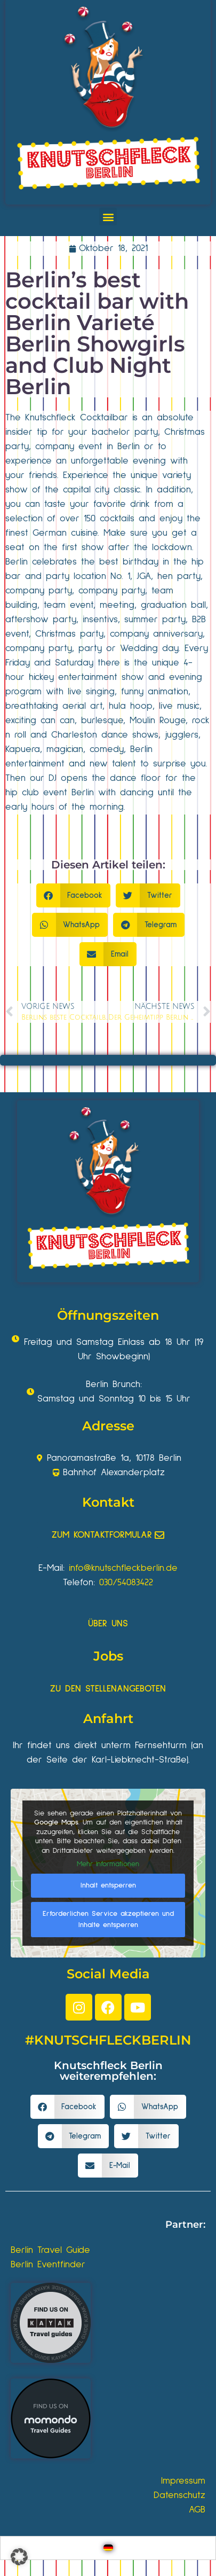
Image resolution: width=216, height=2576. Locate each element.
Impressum (183, 2481)
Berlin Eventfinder (48, 2264)
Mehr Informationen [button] (108, 1864)
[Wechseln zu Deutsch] (108, 2548)
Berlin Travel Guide (50, 2250)
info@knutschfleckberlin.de (123, 1568)
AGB (197, 2510)
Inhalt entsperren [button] (108, 1885)
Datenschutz (179, 2495)
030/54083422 (126, 1582)
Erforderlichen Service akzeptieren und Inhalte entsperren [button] (108, 1919)
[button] (108, 216)
